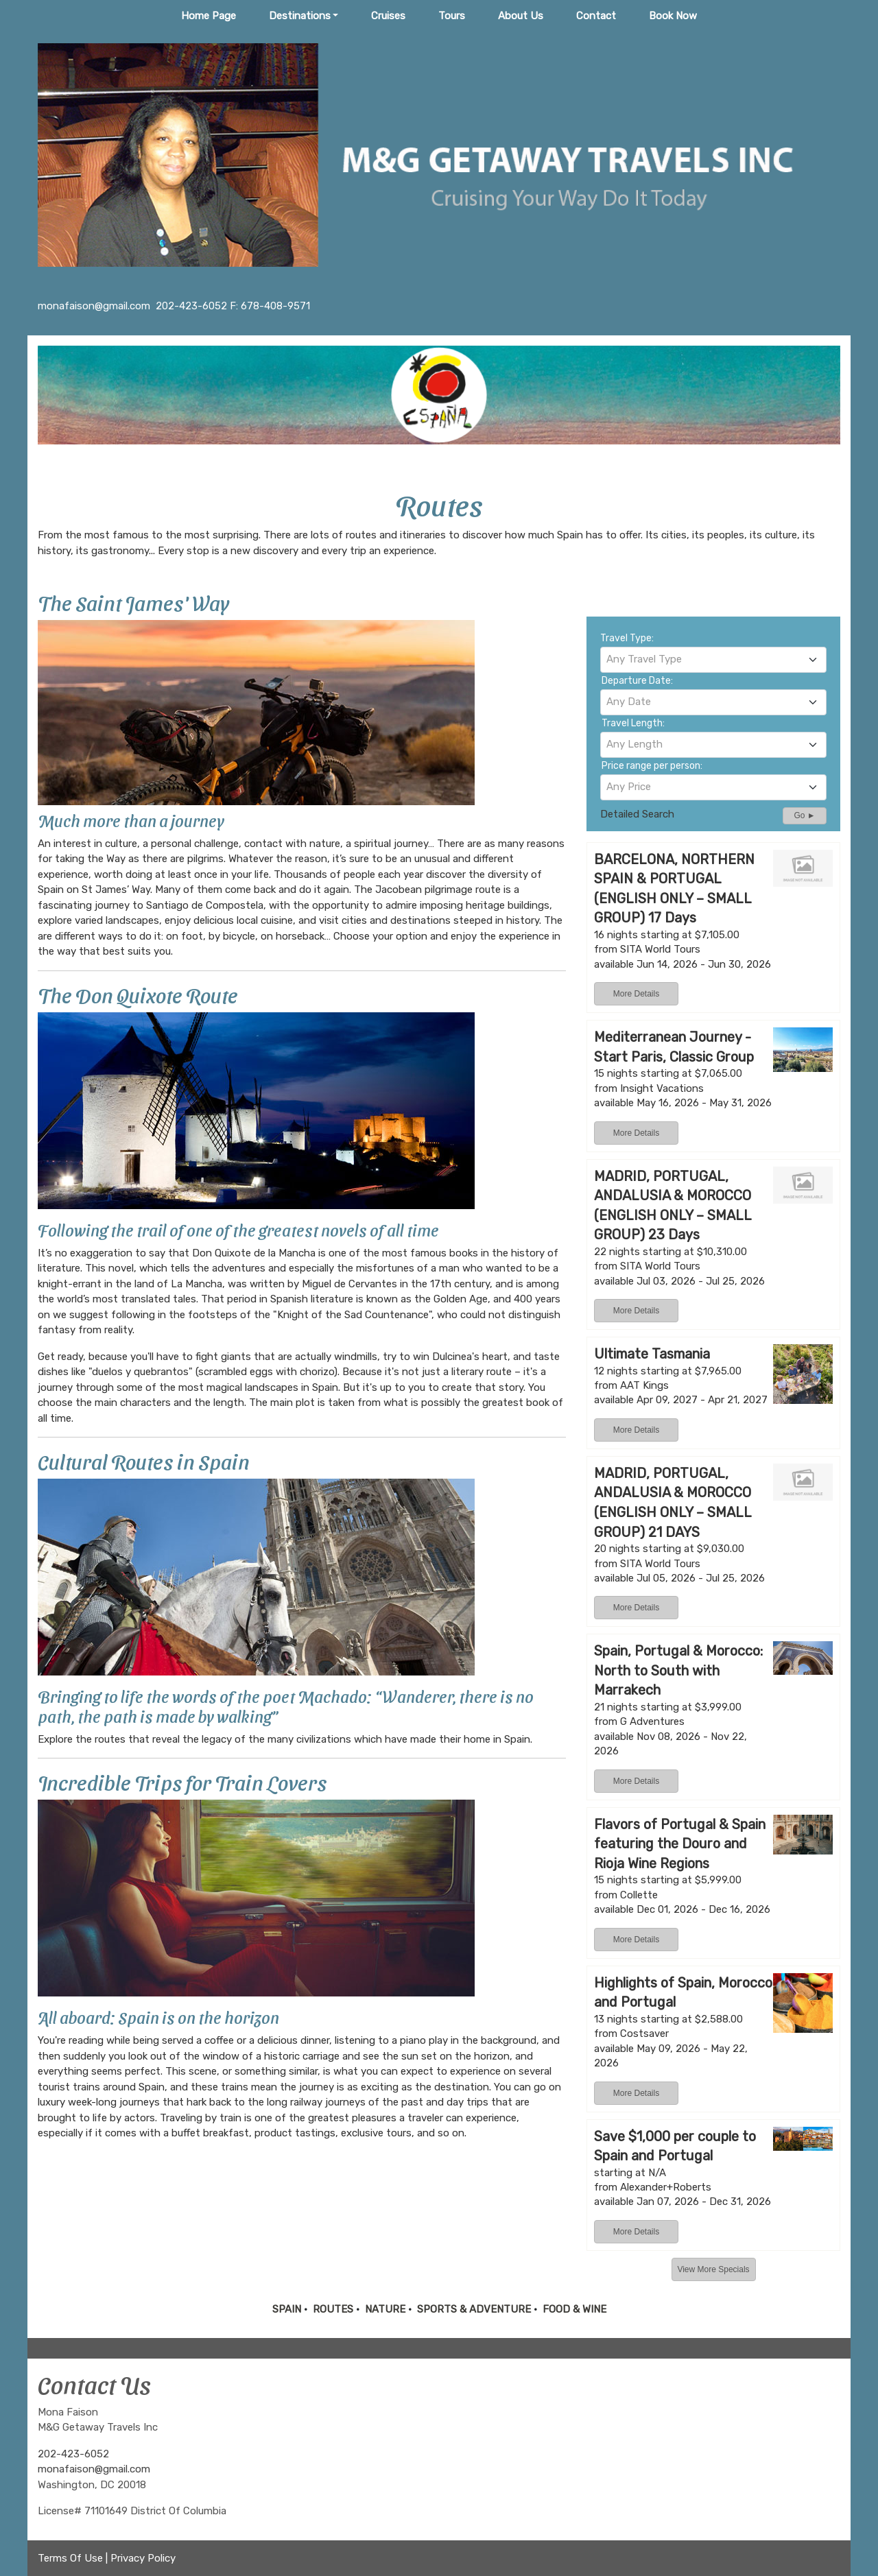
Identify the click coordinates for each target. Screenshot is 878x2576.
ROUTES (333, 2309)
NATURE (385, 2309)
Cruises (388, 16)
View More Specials (713, 2269)
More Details (636, 994)
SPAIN (286, 2309)
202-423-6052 (73, 2454)
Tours (451, 16)
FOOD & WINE (574, 2309)
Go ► (804, 815)
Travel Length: (633, 723)
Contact (596, 16)
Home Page (208, 16)
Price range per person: (652, 766)
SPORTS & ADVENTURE (474, 2309)
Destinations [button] (300, 16)
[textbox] (713, 659)
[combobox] (713, 660)
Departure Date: (637, 681)
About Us (520, 16)
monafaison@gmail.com (94, 2469)
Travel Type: (627, 638)
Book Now (673, 16)
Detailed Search (637, 814)
